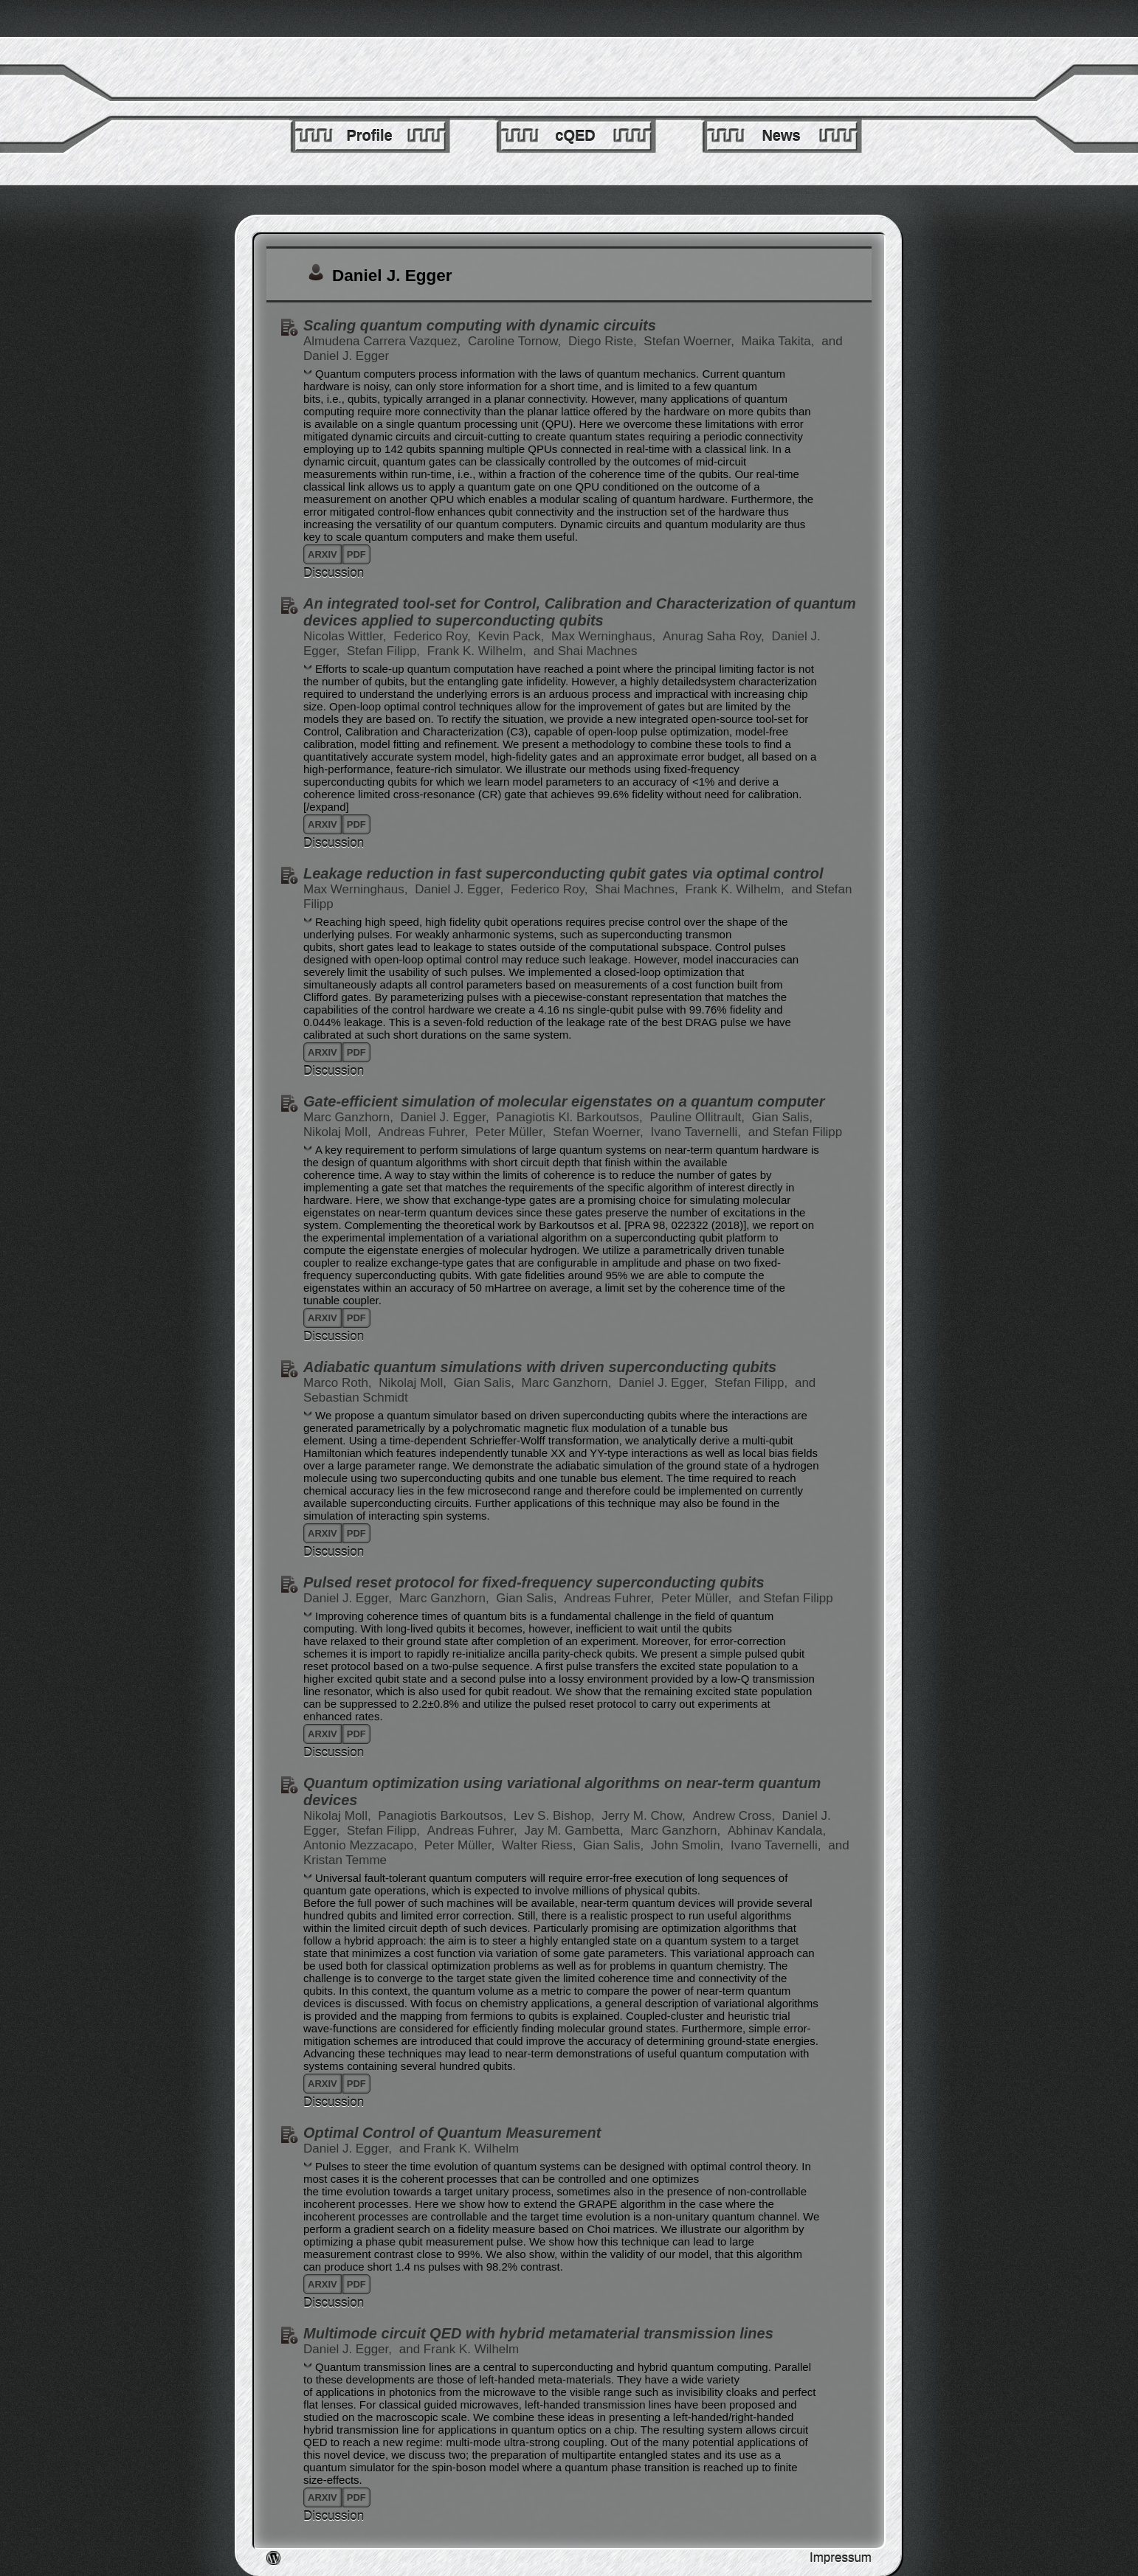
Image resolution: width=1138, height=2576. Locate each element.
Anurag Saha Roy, (715, 636)
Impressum (841, 2558)
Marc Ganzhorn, (350, 1117)
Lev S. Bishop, (556, 1816)
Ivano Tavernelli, (697, 1132)
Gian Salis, (782, 1117)
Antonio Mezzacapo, (362, 1845)
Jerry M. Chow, (645, 1816)
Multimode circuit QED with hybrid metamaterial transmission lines (538, 2333)
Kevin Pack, (512, 636)
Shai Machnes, (638, 889)
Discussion (333, 573)
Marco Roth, (339, 1383)
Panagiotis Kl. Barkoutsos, (571, 1117)
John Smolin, (689, 1845)
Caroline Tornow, (516, 341)
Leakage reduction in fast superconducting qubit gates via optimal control (563, 873)
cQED (575, 136)
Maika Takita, (780, 341)
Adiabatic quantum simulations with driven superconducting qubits (539, 1367)
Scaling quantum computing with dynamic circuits (479, 325)
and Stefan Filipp (795, 1132)
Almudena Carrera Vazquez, (383, 341)
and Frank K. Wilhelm (459, 2149)
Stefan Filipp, (385, 651)
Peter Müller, (512, 1132)
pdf (356, 554)
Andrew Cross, (735, 1816)
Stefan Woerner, (690, 341)
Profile (369, 136)
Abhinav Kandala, (777, 1831)
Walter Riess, (540, 1845)
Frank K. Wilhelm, (478, 651)
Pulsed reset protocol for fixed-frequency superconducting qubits (534, 1582)
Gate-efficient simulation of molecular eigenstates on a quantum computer (563, 1101)
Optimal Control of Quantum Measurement (452, 2133)
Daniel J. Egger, (461, 889)
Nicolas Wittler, (346, 636)
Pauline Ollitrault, (699, 1117)
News (781, 136)
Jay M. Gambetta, (575, 1831)
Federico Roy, (433, 636)
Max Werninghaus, (605, 636)
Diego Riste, (604, 341)
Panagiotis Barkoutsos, (444, 1816)
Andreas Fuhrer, (425, 1132)
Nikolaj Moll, (338, 1132)
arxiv (322, 554)
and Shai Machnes (586, 651)
